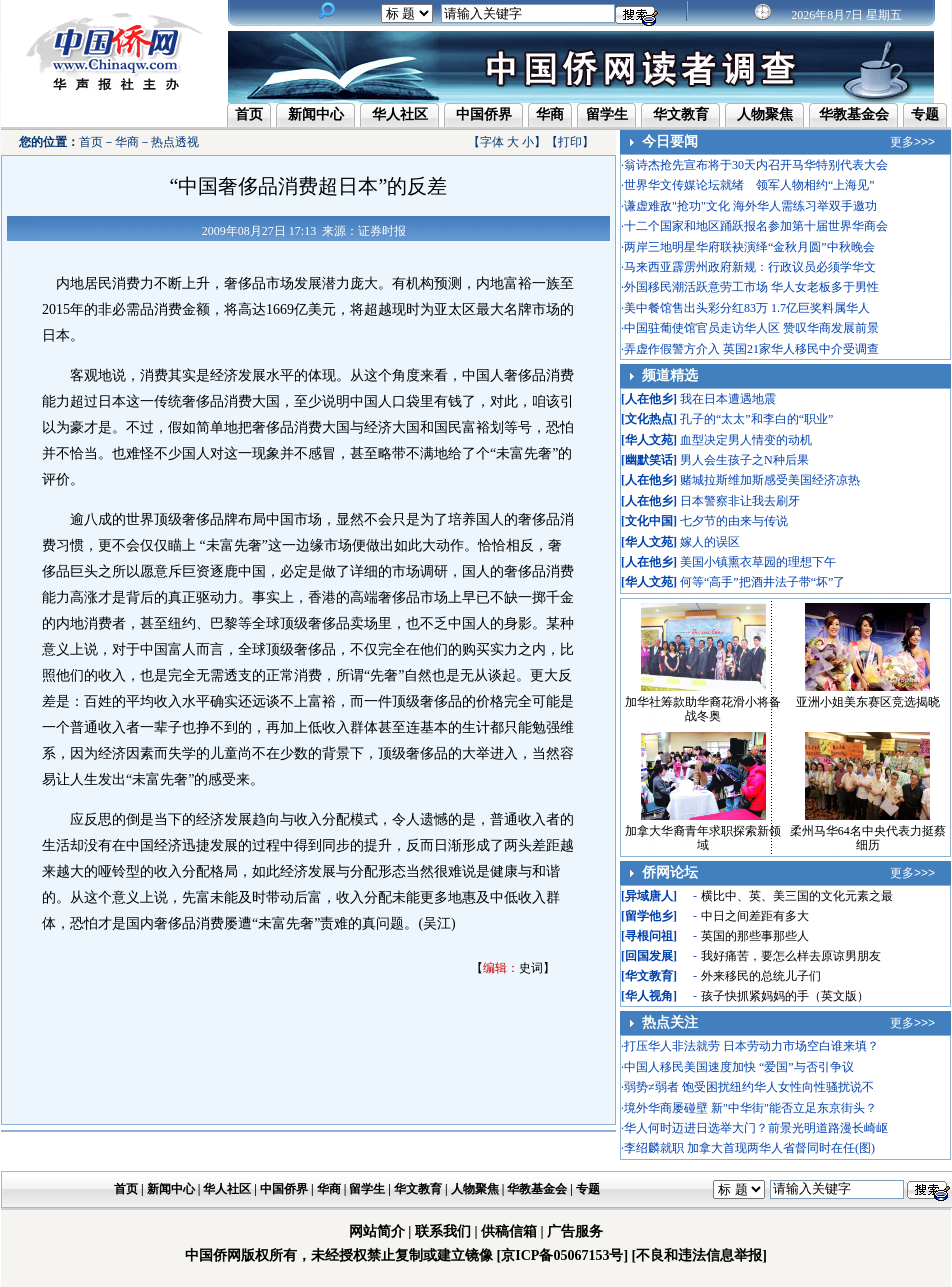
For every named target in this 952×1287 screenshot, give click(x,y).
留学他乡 (649, 916)
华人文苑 (649, 440)
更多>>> (912, 142)
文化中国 (649, 521)
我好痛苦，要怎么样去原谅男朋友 (791, 956)
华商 (550, 114)
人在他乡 (649, 399)
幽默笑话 (649, 460)
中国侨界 (484, 114)
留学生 (607, 114)
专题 (925, 114)
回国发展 (649, 956)
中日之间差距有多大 (755, 916)
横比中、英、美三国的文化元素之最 (797, 896)
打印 (570, 142)
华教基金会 (854, 114)
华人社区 (400, 114)
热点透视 (175, 142)
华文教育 (681, 114)
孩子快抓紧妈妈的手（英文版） (785, 996)
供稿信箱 (509, 1231)
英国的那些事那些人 (755, 936)
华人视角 (649, 996)
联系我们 (443, 1231)
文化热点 (649, 419)
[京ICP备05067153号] (562, 1255)
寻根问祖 (649, 936)
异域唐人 (649, 896)
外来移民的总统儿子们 (761, 976)
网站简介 (377, 1231)
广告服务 (575, 1231)
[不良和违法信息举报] (699, 1255)
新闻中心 (316, 114)
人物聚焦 (765, 114)
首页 (249, 114)
